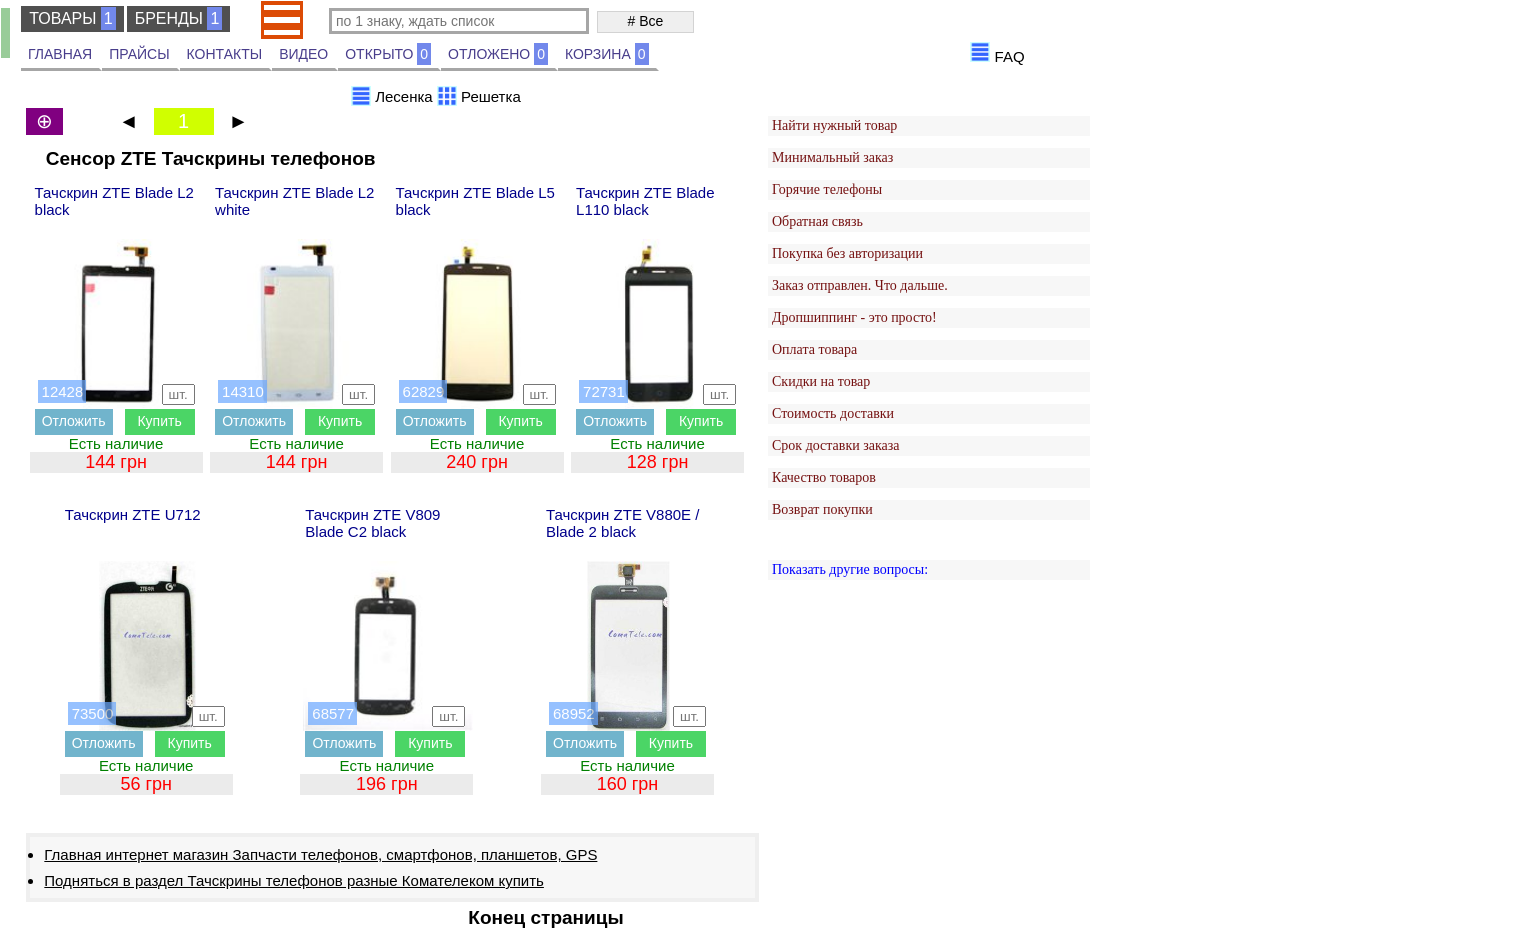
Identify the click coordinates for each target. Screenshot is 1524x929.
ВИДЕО (303, 54)
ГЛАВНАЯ (60, 54)
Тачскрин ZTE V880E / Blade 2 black (622, 523)
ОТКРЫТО (388, 54)
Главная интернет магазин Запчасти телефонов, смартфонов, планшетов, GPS (320, 854)
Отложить (74, 421)
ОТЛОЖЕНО (498, 54)
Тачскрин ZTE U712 (133, 514)
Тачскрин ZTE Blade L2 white (294, 201)
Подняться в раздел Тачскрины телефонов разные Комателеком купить (294, 880)
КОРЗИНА (607, 54)
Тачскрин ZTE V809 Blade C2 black (372, 523)
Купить (159, 421)
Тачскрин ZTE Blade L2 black (114, 201)
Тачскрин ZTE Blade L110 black (645, 201)
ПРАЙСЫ (139, 54)
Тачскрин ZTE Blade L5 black (475, 201)
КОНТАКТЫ (225, 54)
